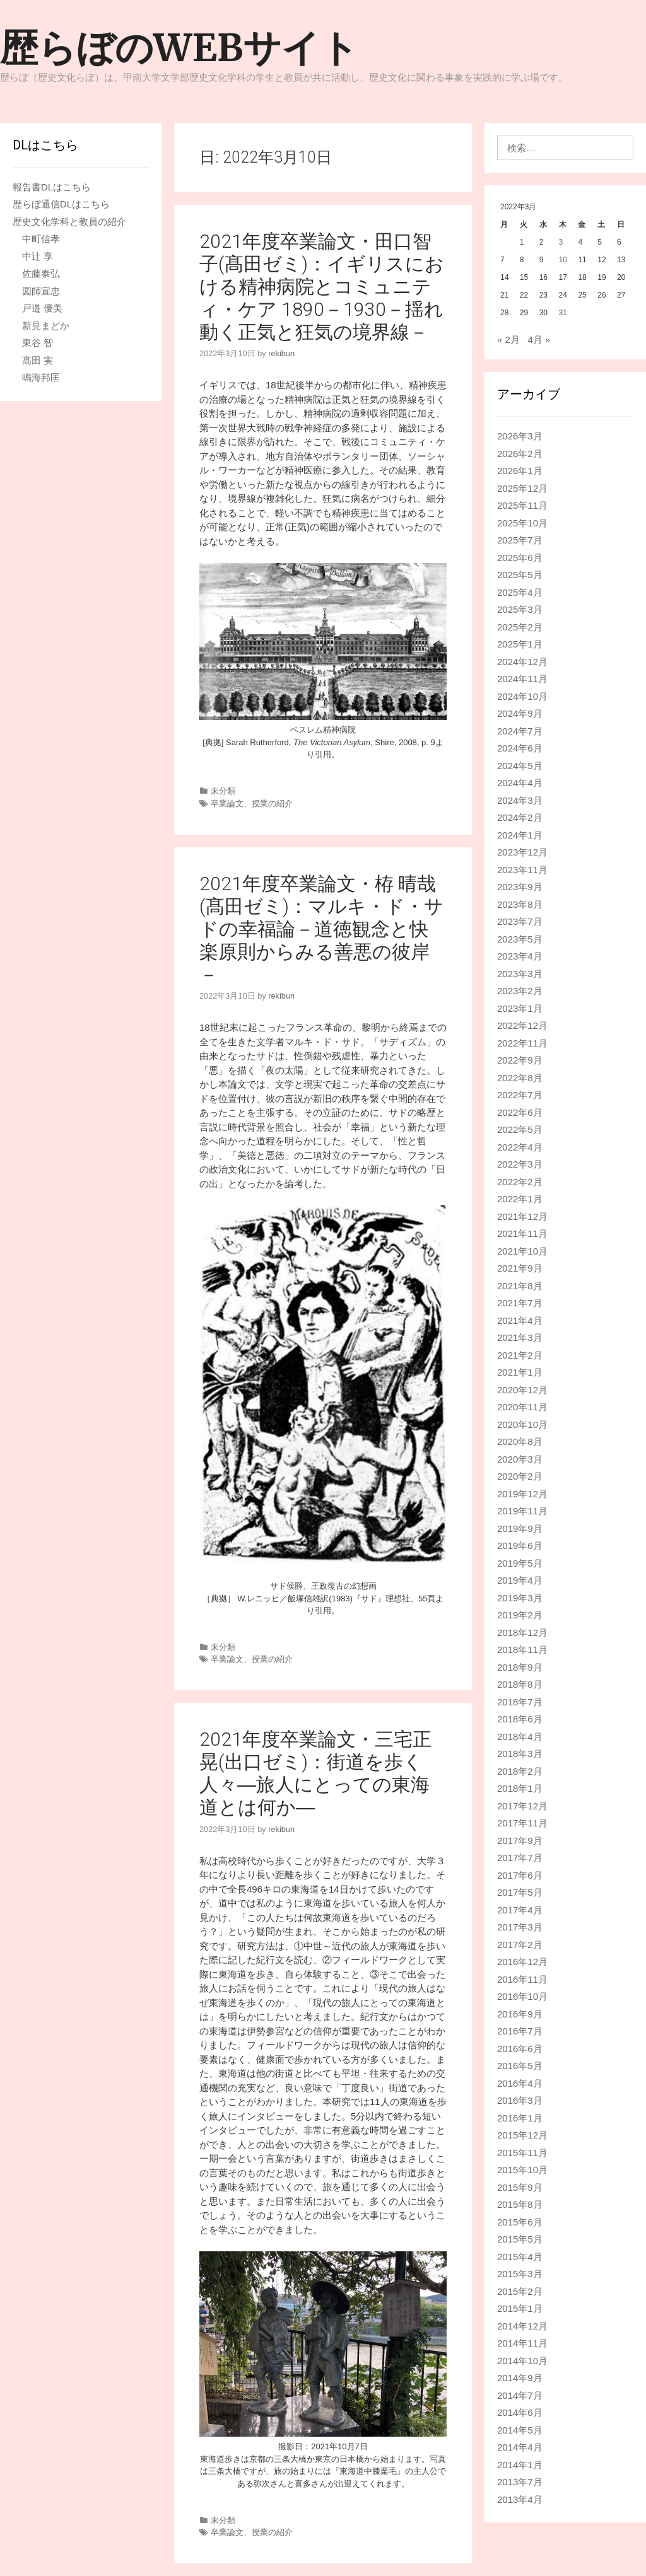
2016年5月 (520, 2065)
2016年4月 (520, 2083)
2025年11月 (522, 505)
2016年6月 (520, 2048)
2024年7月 (520, 731)
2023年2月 (520, 990)
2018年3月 (520, 1753)
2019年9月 (520, 1528)
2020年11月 (522, 1406)
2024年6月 (520, 748)
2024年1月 (520, 835)
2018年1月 (520, 1788)
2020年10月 (522, 1424)
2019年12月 (522, 1493)
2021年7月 (520, 1302)
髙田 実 (37, 360)
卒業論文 (227, 803)
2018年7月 (520, 1702)
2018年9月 (520, 1667)
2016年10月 (522, 1996)
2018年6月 (520, 1719)
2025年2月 (520, 627)
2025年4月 (520, 592)
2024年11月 (522, 678)
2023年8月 (520, 904)
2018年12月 (522, 1632)
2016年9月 (520, 2014)
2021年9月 (520, 1268)
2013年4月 (520, 2499)
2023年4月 (520, 956)
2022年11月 (522, 1043)
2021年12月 (522, 1216)
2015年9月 (520, 2187)
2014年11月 (522, 2343)
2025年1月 (520, 644)
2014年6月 (520, 2412)
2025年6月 (520, 557)
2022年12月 (522, 1025)
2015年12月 (522, 2135)
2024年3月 (520, 800)
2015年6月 (520, 2222)
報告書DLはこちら (52, 187)
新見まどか (45, 325)
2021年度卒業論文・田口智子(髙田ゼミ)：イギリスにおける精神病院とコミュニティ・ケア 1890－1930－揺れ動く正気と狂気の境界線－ (321, 286)
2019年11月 (522, 1511)
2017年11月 (522, 1823)
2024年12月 (522, 661)
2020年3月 (520, 1459)
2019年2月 (520, 1615)
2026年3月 (520, 436)
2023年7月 (520, 921)
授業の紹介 (272, 803)
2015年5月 (520, 2239)
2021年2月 (520, 1355)
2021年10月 (522, 1251)
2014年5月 (520, 2430)
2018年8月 (520, 1684)
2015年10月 (522, 2169)
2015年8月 (520, 2204)
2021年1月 (520, 1372)
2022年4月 (520, 1147)
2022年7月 (520, 1094)
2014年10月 (522, 2360)
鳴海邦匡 (41, 377)
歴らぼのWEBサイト (179, 47)
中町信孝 (41, 238)
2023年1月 (520, 1008)
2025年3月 (520, 609)
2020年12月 (522, 1389)
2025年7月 (520, 540)
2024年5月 (520, 765)
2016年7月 (520, 2031)
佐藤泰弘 (41, 273)
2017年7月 (520, 1857)
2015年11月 (522, 2152)
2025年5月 (520, 574)
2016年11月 (522, 1979)
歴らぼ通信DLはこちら (61, 204)
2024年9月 (520, 713)
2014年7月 (520, 2395)
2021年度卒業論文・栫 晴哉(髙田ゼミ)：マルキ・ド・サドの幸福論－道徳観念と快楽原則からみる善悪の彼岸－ (321, 929)
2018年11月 (522, 1649)
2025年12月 (522, 488)
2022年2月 (520, 1181)
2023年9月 (520, 886)
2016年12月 (522, 1961)
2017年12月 (522, 1806)
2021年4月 (520, 1320)
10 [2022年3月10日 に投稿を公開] (563, 259)
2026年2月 (520, 453)
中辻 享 (37, 256)
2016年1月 (520, 2118)
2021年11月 (522, 1233)
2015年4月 (520, 2256)
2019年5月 (520, 1563)
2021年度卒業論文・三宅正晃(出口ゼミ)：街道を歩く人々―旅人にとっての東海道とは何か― (315, 1773)
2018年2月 (520, 1771)
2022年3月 (520, 1164)
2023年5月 (520, 939)
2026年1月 (520, 470)
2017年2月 (520, 1944)
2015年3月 (520, 2273)
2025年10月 (522, 523)
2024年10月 (522, 696)
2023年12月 (522, 852)
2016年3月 (520, 2100)
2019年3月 (520, 1598)
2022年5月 (520, 1129)
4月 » (538, 339)
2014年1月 (520, 2464)
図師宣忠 (41, 291)
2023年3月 (520, 973)
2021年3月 (520, 1337)
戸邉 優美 (42, 308)
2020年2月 (520, 1476)
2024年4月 (520, 782)
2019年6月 (520, 1545)
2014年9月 (520, 2377)
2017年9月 (520, 1840)
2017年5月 (520, 1892)
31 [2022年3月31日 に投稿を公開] (563, 312)
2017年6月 (520, 1875)
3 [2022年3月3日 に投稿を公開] (561, 242)
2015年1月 (520, 2308)
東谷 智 (37, 342)
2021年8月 (520, 1285)
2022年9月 (520, 1060)
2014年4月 (520, 2447)
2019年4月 (520, 1580)
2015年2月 (520, 2291)
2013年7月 (520, 2481)
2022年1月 (520, 1198)
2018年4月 (520, 1736)
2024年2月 (520, 817)
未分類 (223, 791)
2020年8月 (520, 1441)
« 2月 (508, 339)
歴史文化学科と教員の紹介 (69, 221)
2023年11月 (522, 869)
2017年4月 (520, 1910)
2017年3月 (520, 1927)
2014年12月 (522, 2326)
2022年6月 (520, 1112)
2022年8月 (520, 1077)
